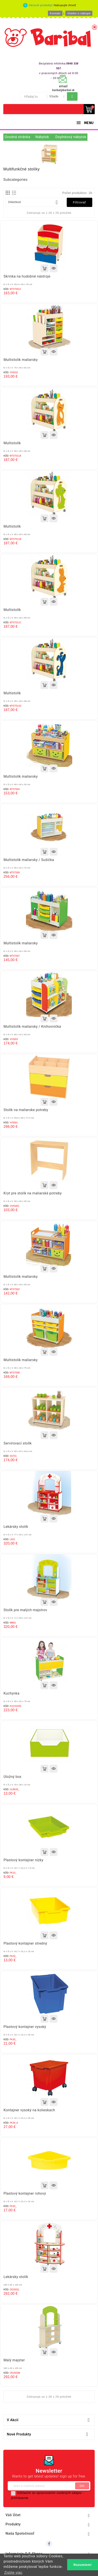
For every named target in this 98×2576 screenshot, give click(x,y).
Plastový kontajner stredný (25, 1943)
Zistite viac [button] (13, 2572)
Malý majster (14, 2360)
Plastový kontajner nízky (23, 1860)
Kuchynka (11, 1693)
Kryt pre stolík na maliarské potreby (33, 1193)
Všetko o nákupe (79, 13)
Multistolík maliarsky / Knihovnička (32, 1026)
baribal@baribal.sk (63, 90)
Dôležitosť (34, 202)
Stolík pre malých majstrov (25, 1610)
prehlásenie (19, 2498)
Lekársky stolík (16, 1527)
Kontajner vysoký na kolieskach (29, 2110)
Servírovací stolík (18, 1443)
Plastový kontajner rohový (25, 2193)
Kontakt (55, 13)
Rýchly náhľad (53, 268)
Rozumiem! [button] (83, 2565)
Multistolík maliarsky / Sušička (29, 860)
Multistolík (12, 443)
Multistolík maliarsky (21, 360)
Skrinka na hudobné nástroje (27, 276)
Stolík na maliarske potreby (26, 1110)
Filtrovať (79, 202)
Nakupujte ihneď (65, 5)
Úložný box (12, 1777)
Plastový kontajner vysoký (25, 2027)
